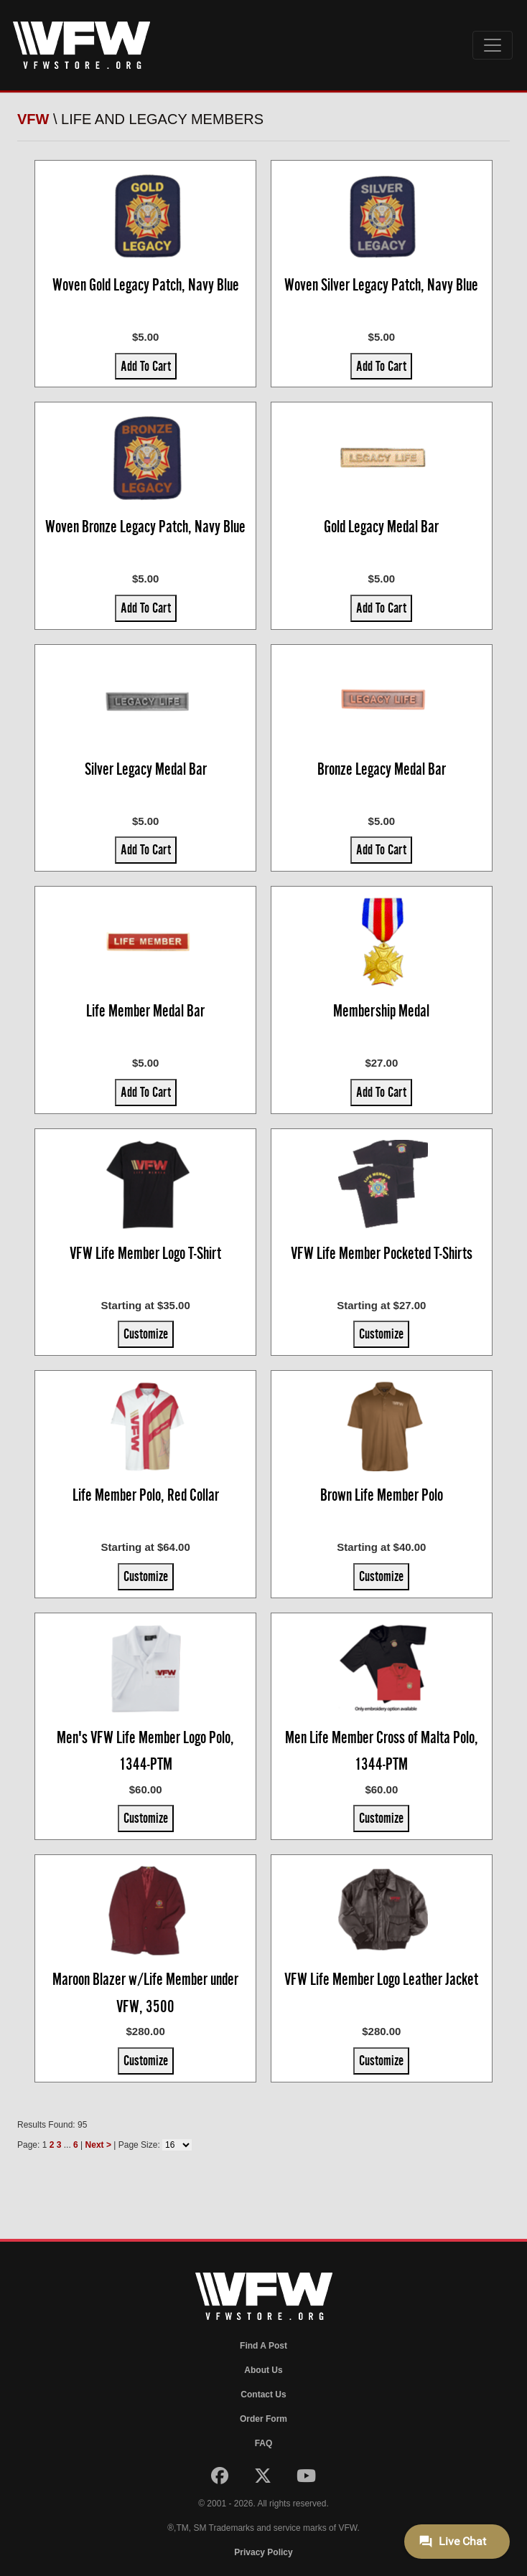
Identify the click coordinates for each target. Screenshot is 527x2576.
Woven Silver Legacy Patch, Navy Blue (381, 284)
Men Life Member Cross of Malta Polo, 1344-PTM (381, 1751)
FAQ (264, 2443)
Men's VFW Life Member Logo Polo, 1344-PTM (145, 1751)
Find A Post (263, 2346)
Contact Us (263, 2394)
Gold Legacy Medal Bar (381, 526)
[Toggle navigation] (492, 45)
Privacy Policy (263, 2552)
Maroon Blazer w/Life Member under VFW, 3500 (145, 1993)
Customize (145, 1333)
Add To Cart (146, 366)
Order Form (263, 2419)
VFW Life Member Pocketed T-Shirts (381, 1253)
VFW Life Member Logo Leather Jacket (381, 1979)
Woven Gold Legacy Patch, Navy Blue (145, 284)
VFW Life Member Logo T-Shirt (145, 1253)
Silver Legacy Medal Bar (146, 769)
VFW (33, 119)
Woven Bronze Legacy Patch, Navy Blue (145, 526)
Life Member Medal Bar (145, 1010)
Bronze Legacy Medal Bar (381, 769)
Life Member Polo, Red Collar (146, 1495)
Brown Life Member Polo (381, 1495)
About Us (263, 2370)
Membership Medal (381, 1010)
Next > (98, 2145)
